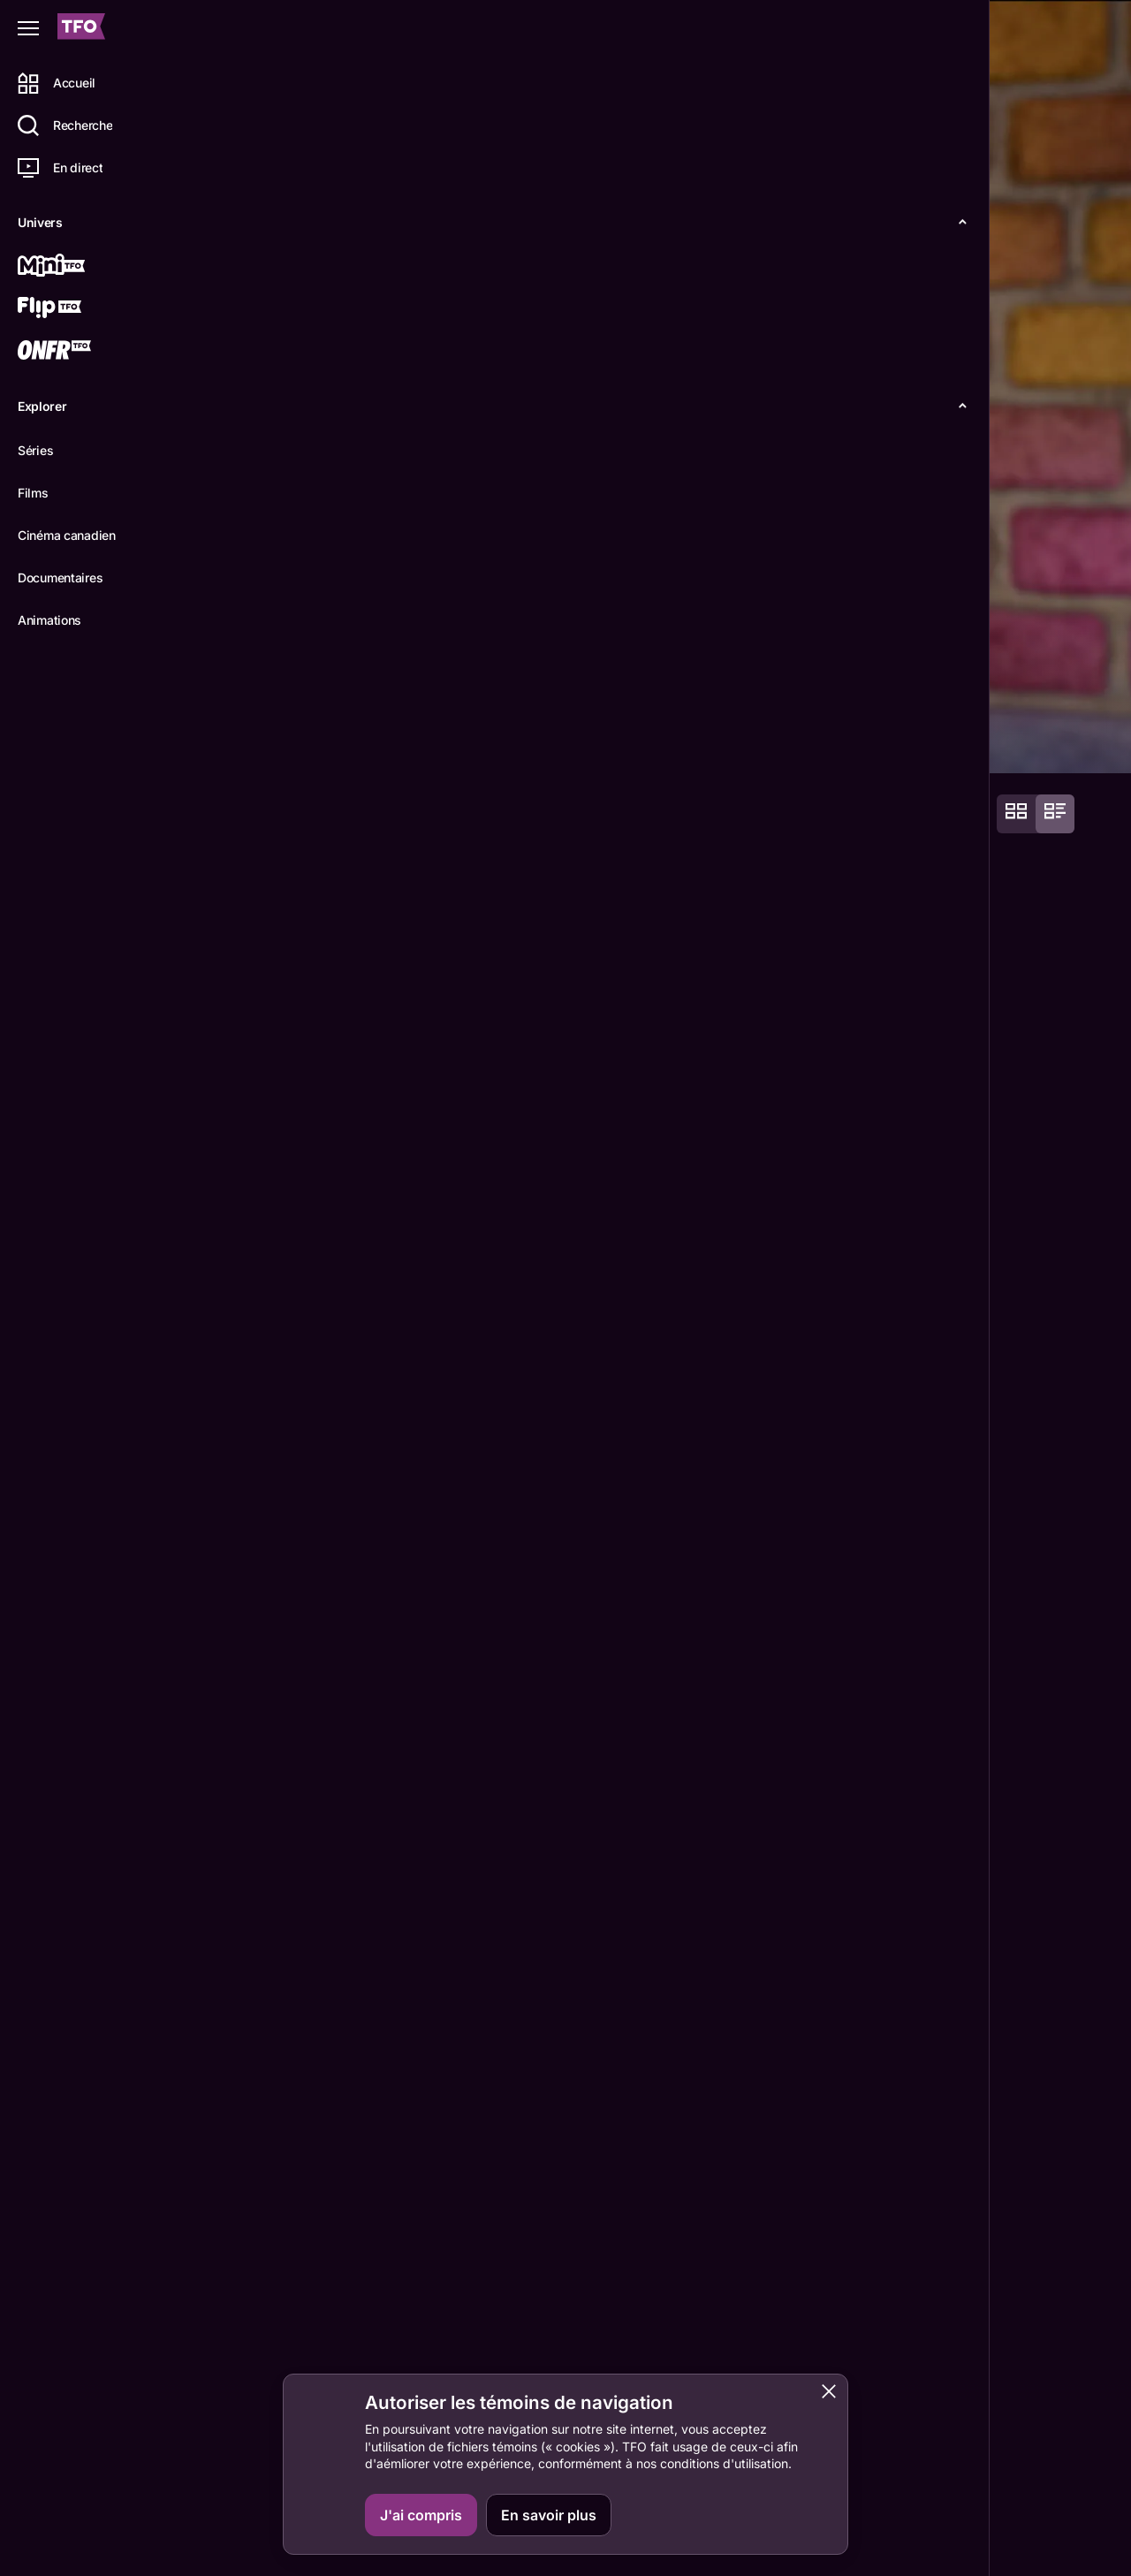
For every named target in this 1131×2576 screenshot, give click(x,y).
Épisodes (328, 744)
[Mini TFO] (77, 267)
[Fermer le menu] (28, 28)
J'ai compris (421, 2515)
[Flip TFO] (77, 309)
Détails (243, 744)
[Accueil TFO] (81, 28)
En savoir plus (548, 2515)
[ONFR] (77, 351)
